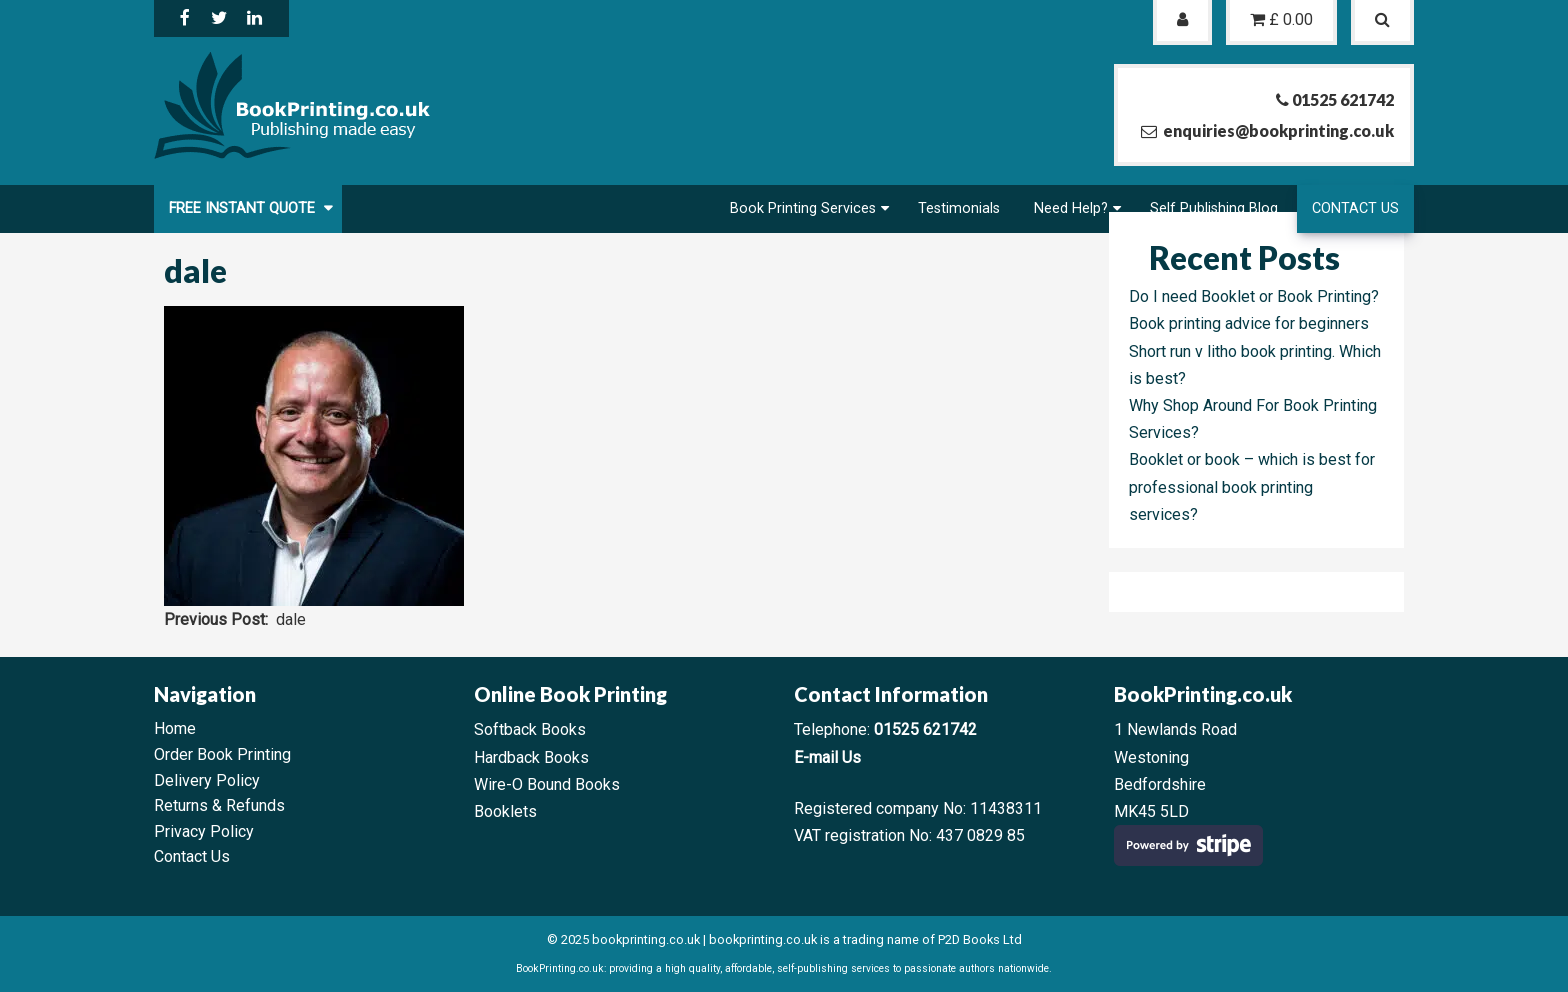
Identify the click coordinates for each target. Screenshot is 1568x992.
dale (291, 619)
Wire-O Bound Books (547, 784)
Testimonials (959, 208)
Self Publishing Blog (1214, 208)
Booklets (505, 811)
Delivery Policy (207, 780)
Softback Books (530, 729)
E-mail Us (827, 757)
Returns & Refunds (219, 805)
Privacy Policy (204, 831)
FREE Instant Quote (244, 208)
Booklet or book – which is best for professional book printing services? (1252, 486)
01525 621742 (925, 729)
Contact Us (1355, 208)
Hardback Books (531, 757)
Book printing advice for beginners (1249, 323)
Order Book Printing (222, 754)
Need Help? (1071, 208)
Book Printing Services (803, 208)
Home (175, 728)
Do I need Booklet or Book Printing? (1254, 296)
